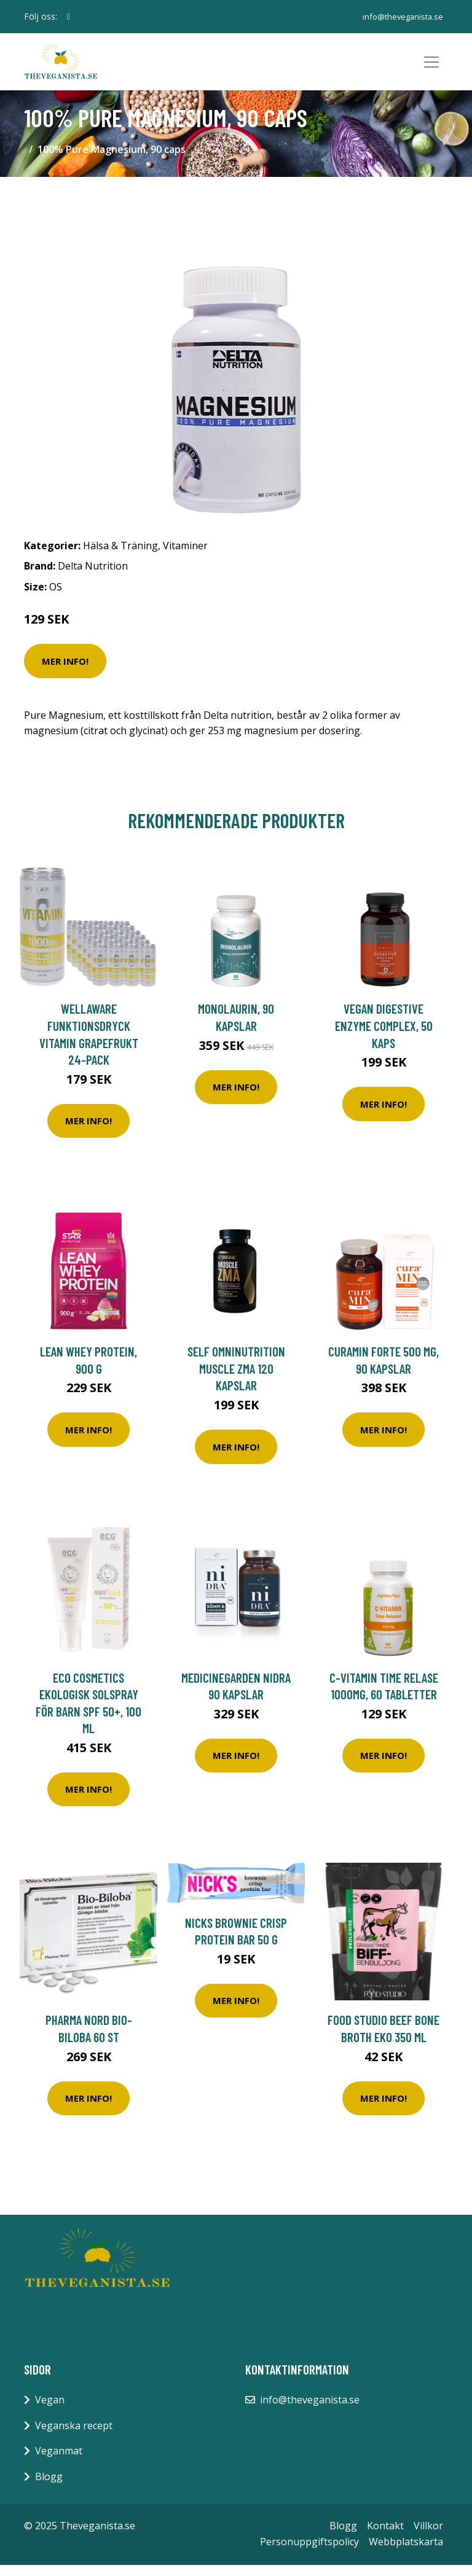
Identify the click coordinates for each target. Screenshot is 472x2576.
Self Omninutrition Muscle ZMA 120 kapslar (236, 1379)
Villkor (428, 2537)
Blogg (49, 2487)
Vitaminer (185, 556)
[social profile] (68, 16)
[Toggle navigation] (431, 67)
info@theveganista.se (400, 16)
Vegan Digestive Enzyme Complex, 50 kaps (384, 1037)
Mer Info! (65, 672)
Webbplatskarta (406, 2552)
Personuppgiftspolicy (309, 2552)
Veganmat (58, 2462)
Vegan (50, 2411)
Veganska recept (73, 2436)
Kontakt (385, 2537)
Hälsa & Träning (120, 556)
